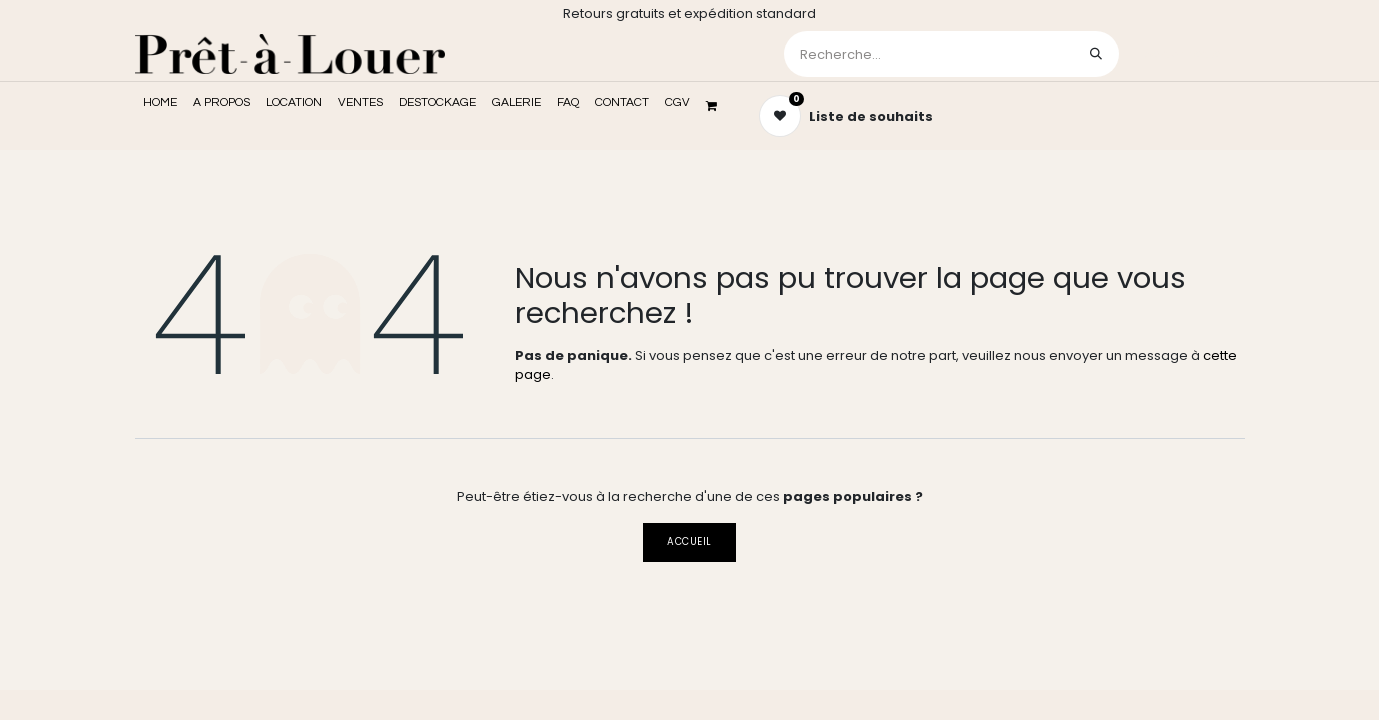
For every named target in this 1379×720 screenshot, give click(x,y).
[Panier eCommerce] (718, 106)
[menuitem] (160, 103)
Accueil (689, 541)
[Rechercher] (1096, 54)
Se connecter (1184, 53)
